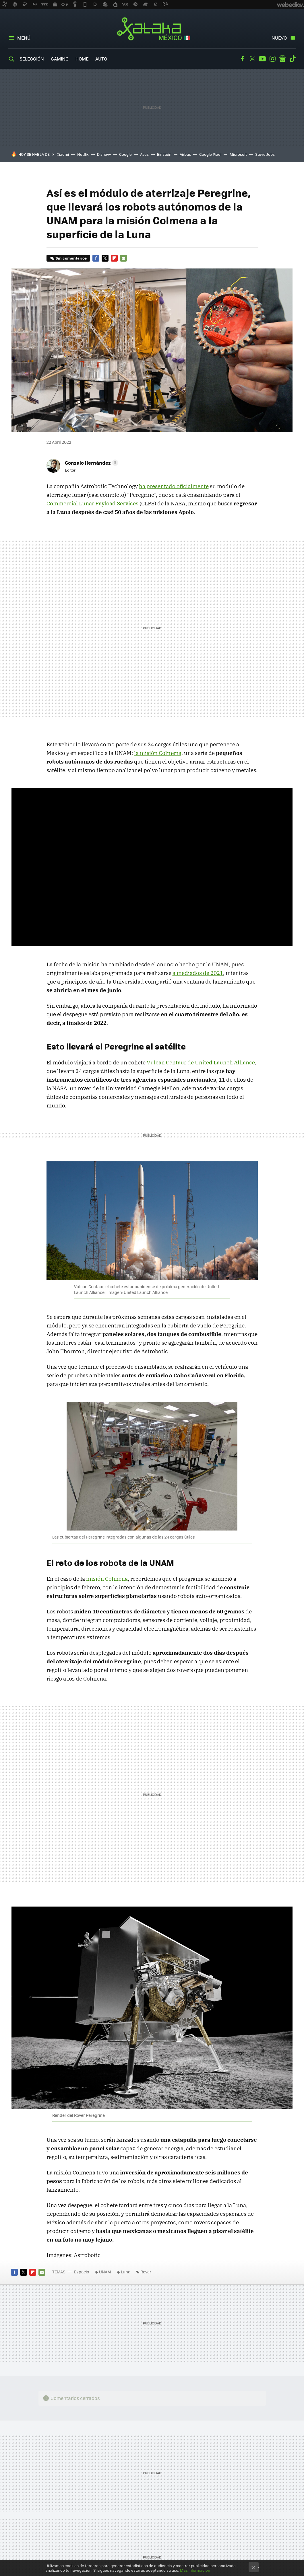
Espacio (81, 2272)
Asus (144, 154)
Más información (195, 2570)
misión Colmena (107, 1578)
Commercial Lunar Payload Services (92, 503)
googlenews (282, 58)
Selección (32, 58)
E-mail (123, 258)
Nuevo (279, 37)
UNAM (105, 2272)
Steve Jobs (265, 154)
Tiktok (292, 58)
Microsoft (238, 154)
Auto (101, 58)
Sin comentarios (71, 258)
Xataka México (152, 29)
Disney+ (104, 154)
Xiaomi (63, 154)
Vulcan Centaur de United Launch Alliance (201, 1062)
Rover (145, 2272)
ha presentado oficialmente (174, 486)
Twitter (252, 58)
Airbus (185, 154)
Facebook (242, 58)
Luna (125, 2272)
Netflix (83, 154)
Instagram (272, 58)
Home (81, 58)
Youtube (262, 58)
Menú (23, 37)
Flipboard (114, 258)
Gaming (60, 58)
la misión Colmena (157, 752)
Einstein (164, 154)
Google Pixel (210, 154)
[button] (90, 462)
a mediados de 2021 (198, 972)
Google (125, 154)
